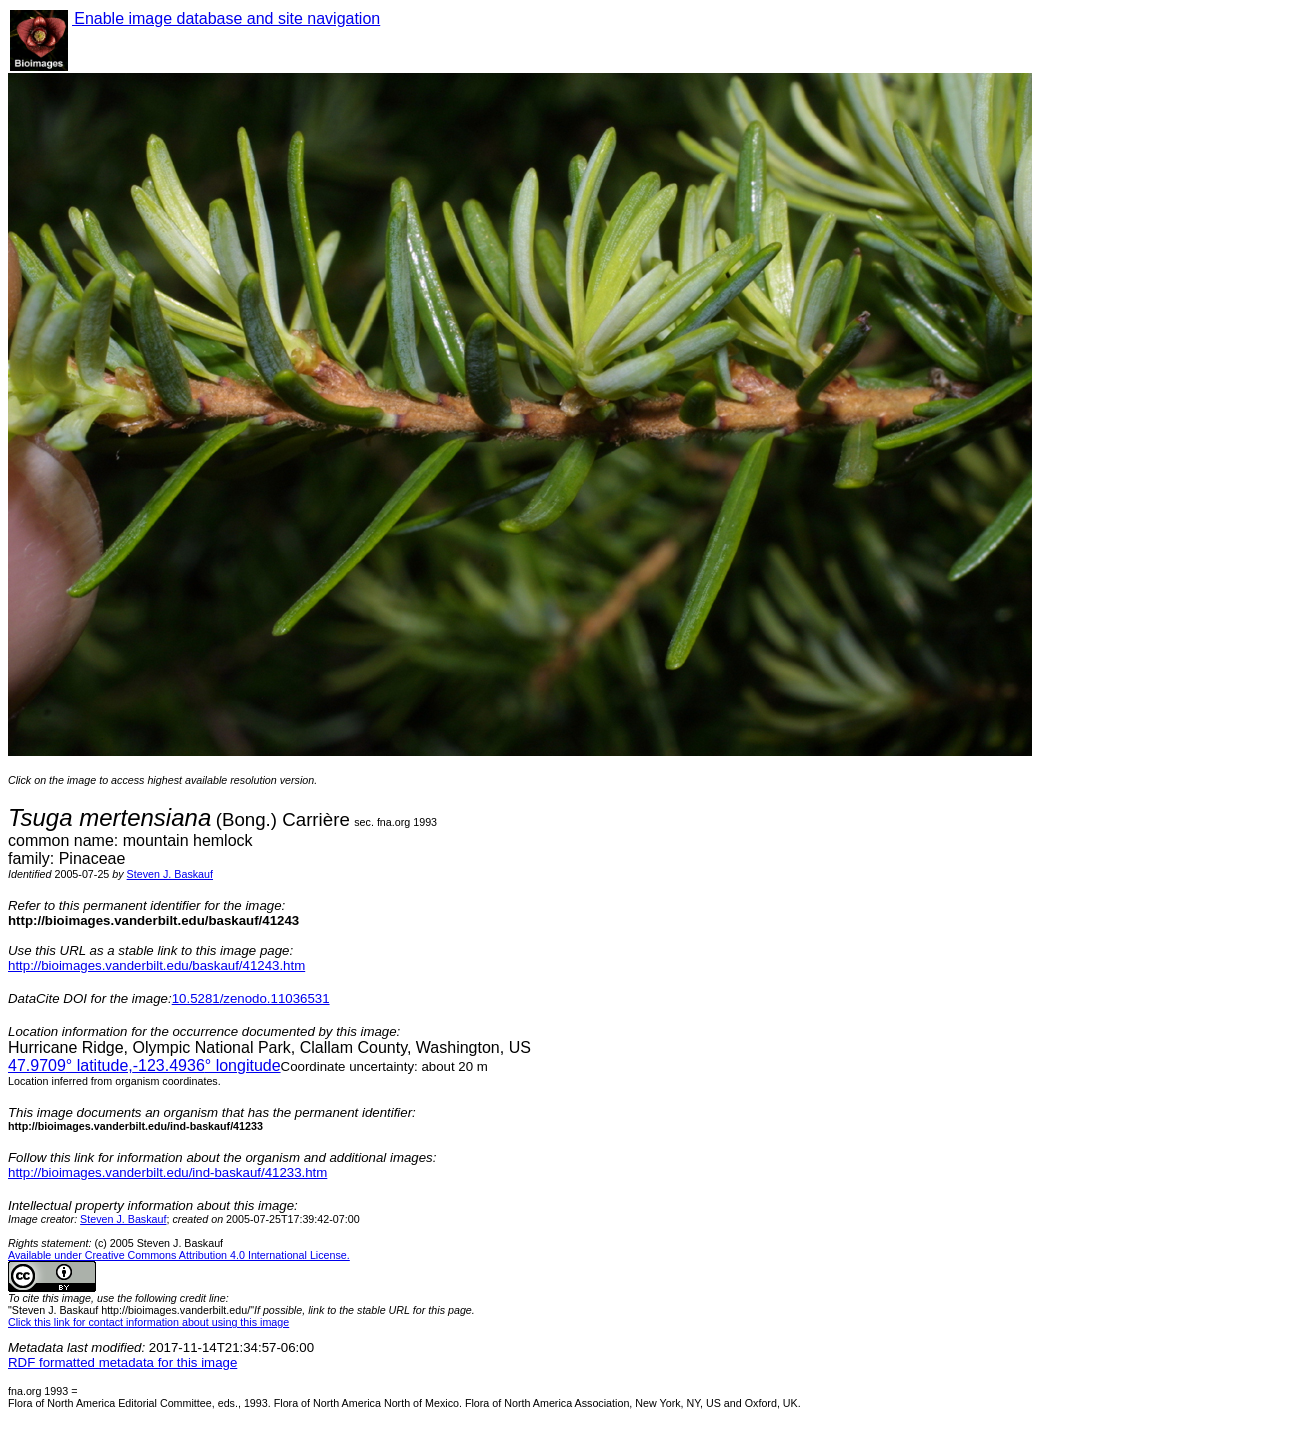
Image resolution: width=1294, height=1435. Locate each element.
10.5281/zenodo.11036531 (251, 998)
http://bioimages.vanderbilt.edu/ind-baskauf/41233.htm (167, 1172)
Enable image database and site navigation (226, 18)
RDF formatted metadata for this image (122, 1362)
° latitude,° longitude (144, 1065)
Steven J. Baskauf (170, 874)
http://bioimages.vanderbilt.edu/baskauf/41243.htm (156, 965)
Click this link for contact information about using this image (148, 1322)
